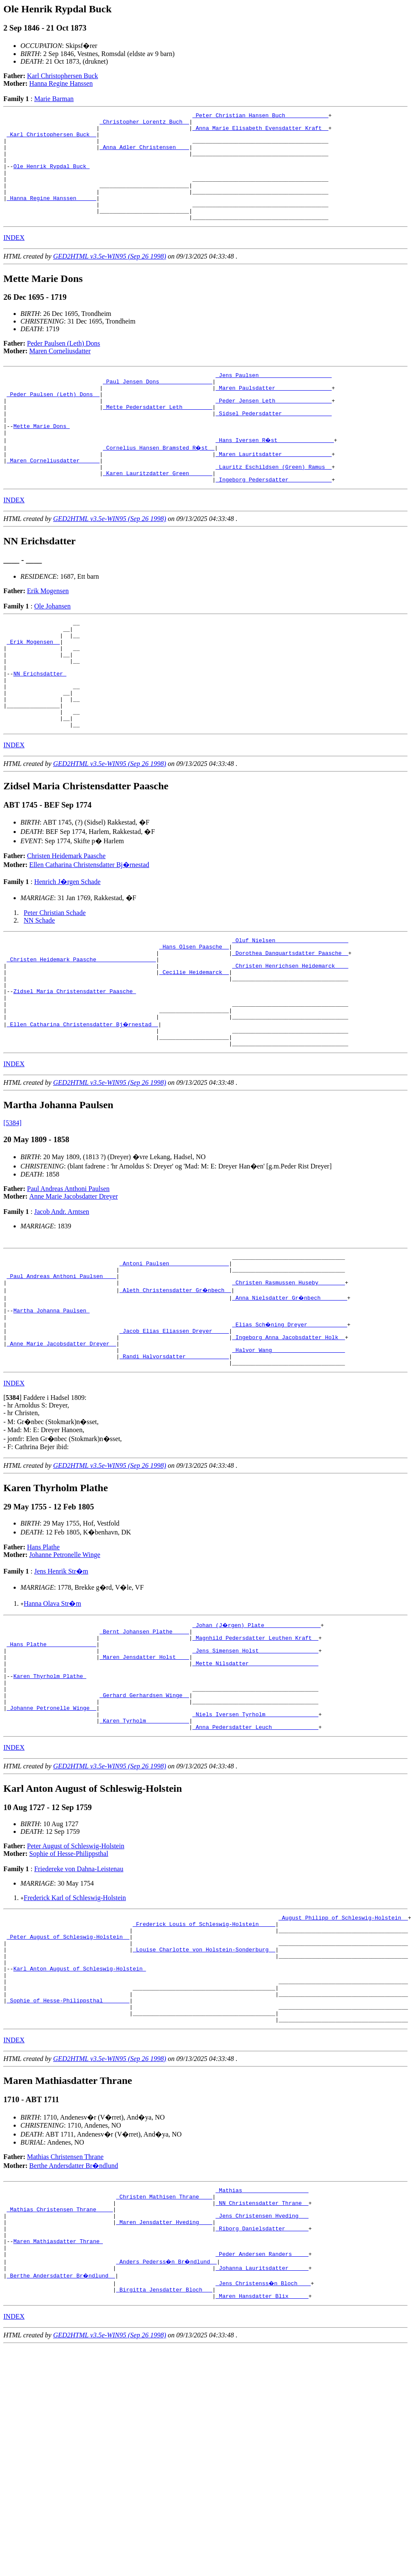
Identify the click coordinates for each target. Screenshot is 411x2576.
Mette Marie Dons (41, 459)
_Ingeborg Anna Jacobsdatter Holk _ (288, 1432)
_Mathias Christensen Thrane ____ (60, 2357)
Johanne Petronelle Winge (64, 1655)
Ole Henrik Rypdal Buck (51, 177)
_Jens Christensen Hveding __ (261, 2364)
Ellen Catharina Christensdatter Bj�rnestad (89, 927)
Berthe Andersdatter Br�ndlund (73, 2308)
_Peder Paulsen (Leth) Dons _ (53, 421)
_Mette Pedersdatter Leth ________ (157, 436)
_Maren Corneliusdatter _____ (53, 497)
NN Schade (39, 982)
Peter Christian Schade (55, 975)
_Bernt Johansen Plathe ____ (144, 1733)
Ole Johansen (52, 646)
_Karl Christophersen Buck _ (51, 139)
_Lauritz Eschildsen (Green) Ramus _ (273, 505)
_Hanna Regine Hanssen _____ (51, 216)
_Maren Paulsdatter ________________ (273, 413)
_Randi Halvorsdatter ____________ (174, 1455)
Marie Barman (54, 98)
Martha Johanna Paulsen (51, 1402)
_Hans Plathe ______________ (51, 1748)
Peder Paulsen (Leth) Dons (63, 365)
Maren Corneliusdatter (60, 372)
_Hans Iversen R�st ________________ (275, 474)
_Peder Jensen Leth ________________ (273, 428)
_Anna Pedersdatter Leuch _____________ (255, 1848)
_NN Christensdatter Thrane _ (261, 2349)
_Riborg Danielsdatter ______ (261, 2380)
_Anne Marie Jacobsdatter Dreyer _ (61, 1440)
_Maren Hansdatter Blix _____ (261, 2456)
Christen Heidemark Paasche (66, 918)
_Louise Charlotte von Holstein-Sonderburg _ (204, 2078)
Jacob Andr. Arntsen (61, 1294)
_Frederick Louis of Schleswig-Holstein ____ (204, 2047)
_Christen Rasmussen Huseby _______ (288, 1371)
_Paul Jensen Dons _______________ (157, 405)
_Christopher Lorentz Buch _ (144, 124)
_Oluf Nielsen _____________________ (290, 1004)
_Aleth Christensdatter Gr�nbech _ (175, 1379)
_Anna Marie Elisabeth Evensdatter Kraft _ (261, 131)
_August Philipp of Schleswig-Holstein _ (343, 2040)
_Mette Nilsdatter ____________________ (255, 1771)
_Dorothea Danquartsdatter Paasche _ (290, 1019)
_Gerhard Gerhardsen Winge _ (144, 1809)
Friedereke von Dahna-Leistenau (78, 1989)
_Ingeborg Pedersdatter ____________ (273, 520)
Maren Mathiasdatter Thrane (58, 2395)
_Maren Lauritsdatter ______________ (273, 489)
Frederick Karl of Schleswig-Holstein (75, 2018)
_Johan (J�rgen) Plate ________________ (257, 1725)
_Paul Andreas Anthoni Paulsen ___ (61, 1364)
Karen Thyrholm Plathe (49, 1787)
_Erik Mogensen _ (33, 687)
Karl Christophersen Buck (62, 75)
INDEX (14, 259)
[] (12, 1498)
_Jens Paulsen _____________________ (273, 398)
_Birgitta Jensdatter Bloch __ (164, 2448)
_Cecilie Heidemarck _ (194, 1042)
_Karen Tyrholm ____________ (144, 1840)
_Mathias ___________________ (261, 2334)
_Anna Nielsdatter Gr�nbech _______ (290, 1387)
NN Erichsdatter (39, 725)
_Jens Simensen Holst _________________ (255, 1756)
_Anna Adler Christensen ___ (144, 154)
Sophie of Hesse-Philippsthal (68, 1974)
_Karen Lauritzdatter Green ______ (157, 512)
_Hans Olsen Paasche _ (194, 1011)
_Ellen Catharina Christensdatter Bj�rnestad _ (83, 1103)
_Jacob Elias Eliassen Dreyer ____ (174, 1425)
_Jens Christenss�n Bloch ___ (263, 2441)
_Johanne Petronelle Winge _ (51, 1825)
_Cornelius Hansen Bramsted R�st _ (159, 482)
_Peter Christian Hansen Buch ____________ (261, 116)
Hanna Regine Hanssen (61, 83)
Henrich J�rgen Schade (67, 944)
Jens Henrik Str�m (61, 1671)
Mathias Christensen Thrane (65, 2299)
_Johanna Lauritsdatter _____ (261, 2426)
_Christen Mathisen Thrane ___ (164, 2341)
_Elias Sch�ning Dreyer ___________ (290, 1417)
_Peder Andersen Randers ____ (261, 2410)
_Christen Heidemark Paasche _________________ (81, 1026)
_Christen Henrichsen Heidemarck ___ (290, 1034)
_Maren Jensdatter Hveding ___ (164, 2372)
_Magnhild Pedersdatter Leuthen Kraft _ (255, 1741)
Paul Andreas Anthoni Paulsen (68, 1271)
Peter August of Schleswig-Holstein (76, 1967)
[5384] (12, 1205)
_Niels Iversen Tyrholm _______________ (255, 1832)
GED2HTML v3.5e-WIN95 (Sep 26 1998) (109, 278)
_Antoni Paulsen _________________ (174, 1348)
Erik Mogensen (48, 631)
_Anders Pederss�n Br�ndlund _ (167, 2418)
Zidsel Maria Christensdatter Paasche (74, 1065)
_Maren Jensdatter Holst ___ (144, 1764)
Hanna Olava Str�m (52, 1704)
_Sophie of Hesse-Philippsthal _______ (68, 2139)
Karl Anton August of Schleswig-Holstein (79, 2101)
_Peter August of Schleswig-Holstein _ (68, 2062)
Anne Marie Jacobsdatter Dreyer (73, 1279)
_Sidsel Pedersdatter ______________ (273, 444)
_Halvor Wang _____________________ (288, 1448)
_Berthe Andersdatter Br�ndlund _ (61, 2433)
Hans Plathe (43, 1647)
